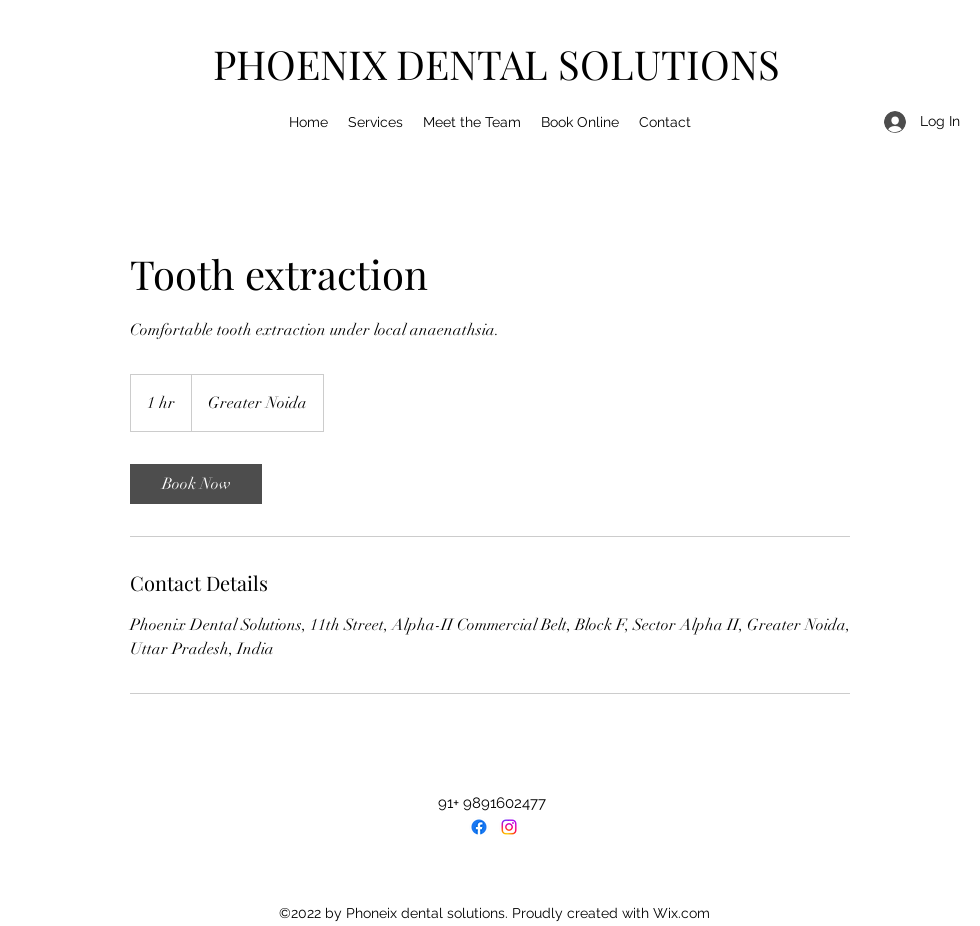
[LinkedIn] (509, 827)
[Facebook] (479, 827)
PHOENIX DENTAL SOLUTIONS (496, 63)
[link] (196, 484)
